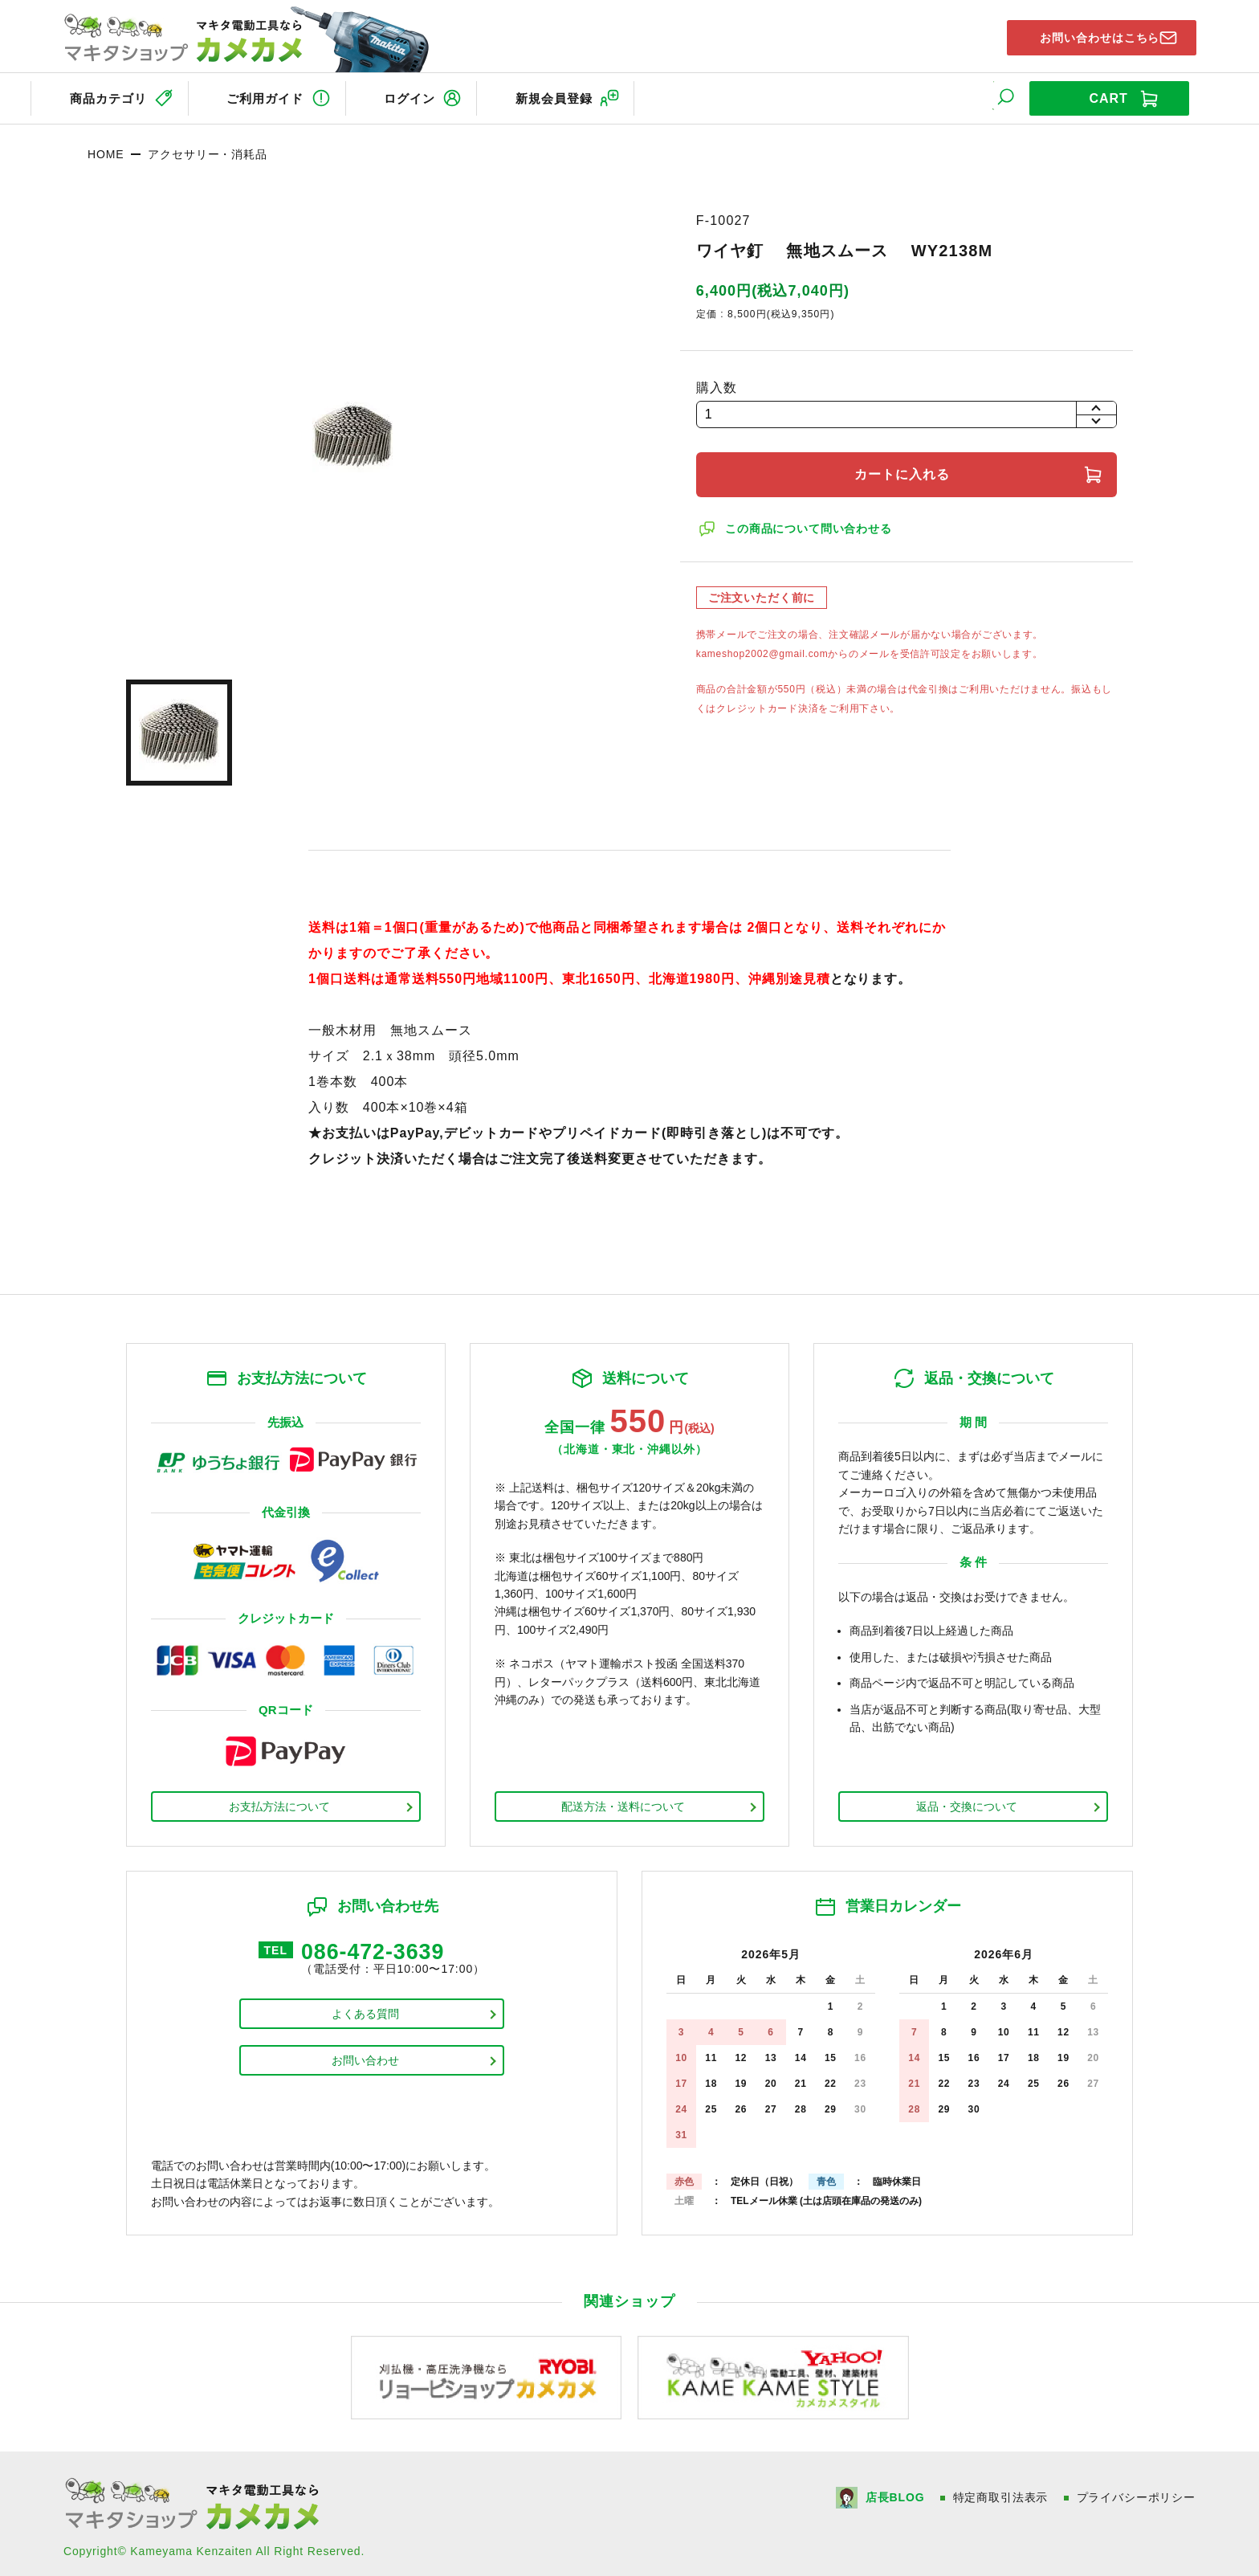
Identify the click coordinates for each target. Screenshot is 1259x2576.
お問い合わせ (365, 2058)
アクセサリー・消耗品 (207, 148)
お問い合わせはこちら (1088, 35)
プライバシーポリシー (1136, 2491)
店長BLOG (893, 2491)
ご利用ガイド (275, 95)
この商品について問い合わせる (811, 522)
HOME (106, 148)
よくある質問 (365, 2012)
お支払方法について (279, 1800)
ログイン (432, 95)
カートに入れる (907, 469)
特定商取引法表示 (1000, 2491)
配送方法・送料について (623, 1800)
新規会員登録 (590, 95)
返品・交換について (966, 1800)
